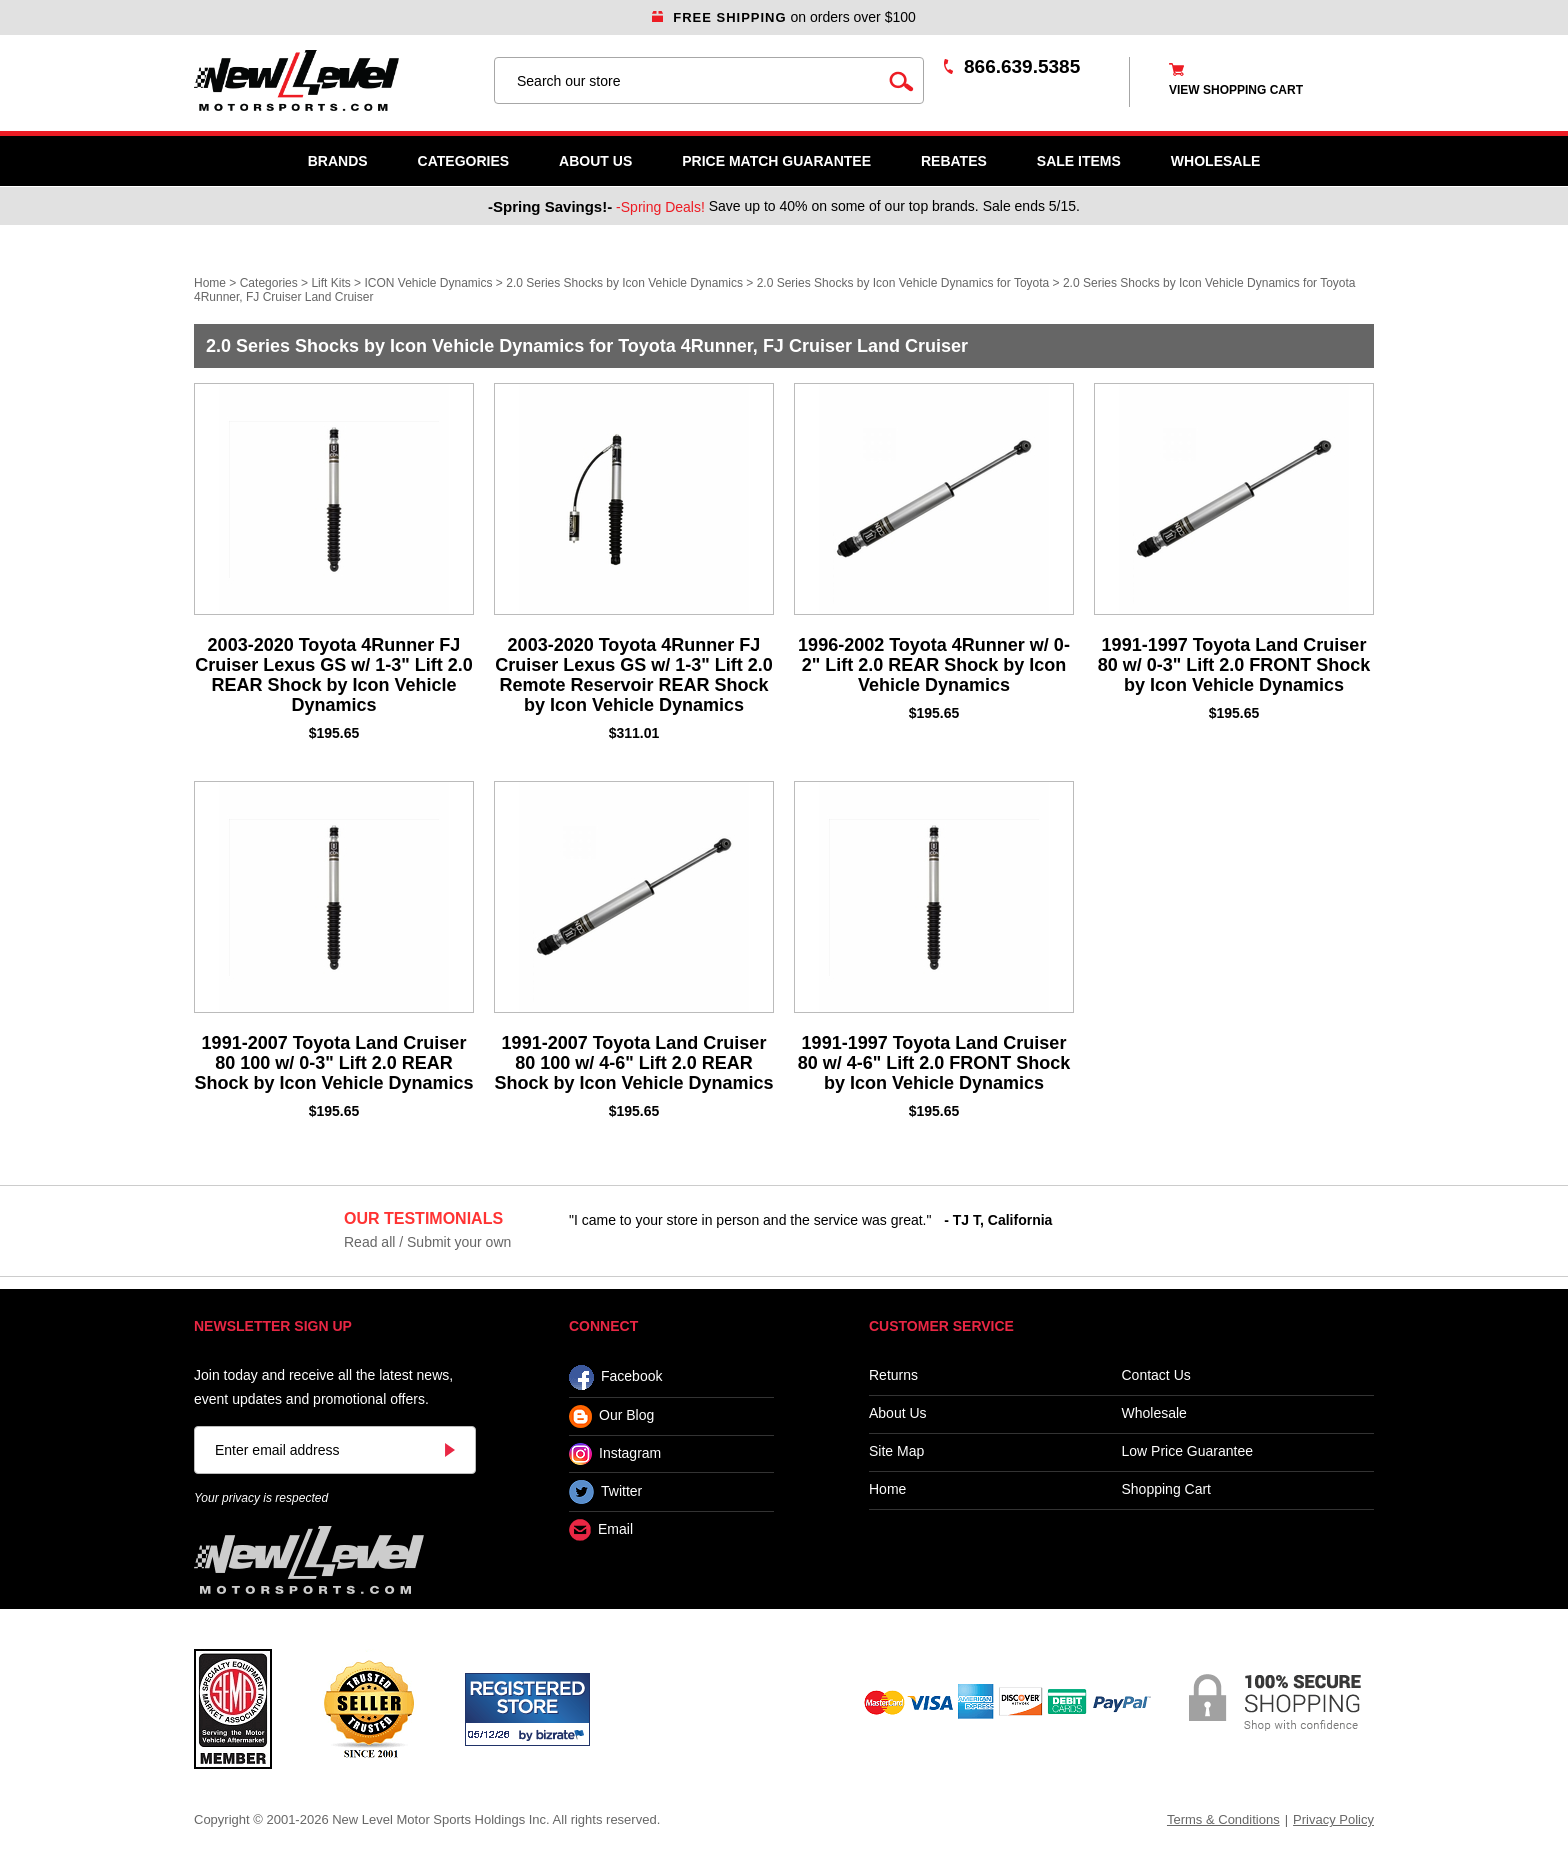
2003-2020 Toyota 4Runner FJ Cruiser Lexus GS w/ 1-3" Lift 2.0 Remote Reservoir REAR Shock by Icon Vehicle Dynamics (634, 675)
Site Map (896, 1451)
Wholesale (1154, 1413)
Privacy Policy (1333, 1819)
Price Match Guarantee (776, 161)
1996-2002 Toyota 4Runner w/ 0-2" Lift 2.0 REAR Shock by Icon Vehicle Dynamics (934, 665)
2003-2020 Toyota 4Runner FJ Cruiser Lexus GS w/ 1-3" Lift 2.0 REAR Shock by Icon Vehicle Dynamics (334, 675)
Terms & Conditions (1223, 1819)
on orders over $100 (784, 17)
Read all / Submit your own (427, 1242)
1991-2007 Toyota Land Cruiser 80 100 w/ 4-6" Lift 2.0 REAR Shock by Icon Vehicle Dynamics (633, 1063)
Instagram (615, 1454)
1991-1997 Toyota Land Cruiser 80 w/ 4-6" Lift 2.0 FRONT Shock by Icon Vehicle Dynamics (934, 1063)
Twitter (605, 1492)
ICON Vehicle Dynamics (428, 283)
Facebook (615, 1377)
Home (210, 283)
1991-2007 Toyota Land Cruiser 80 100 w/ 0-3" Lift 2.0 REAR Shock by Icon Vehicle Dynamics (333, 1063)
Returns (893, 1375)
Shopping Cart (1167, 1489)
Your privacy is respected (261, 1498)
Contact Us (1156, 1375)
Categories (464, 161)
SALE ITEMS (1079, 161)
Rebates (954, 161)
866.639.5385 (1022, 66)
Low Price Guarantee (1188, 1451)
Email (601, 1530)
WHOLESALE (1215, 161)
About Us (595, 161)
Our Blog (611, 1416)
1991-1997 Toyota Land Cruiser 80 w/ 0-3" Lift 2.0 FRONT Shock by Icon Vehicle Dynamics (1234, 665)
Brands (338, 161)
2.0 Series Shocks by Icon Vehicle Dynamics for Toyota (903, 283)
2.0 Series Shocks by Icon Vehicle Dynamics (624, 283)
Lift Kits (330, 283)
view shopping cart (1236, 90)
